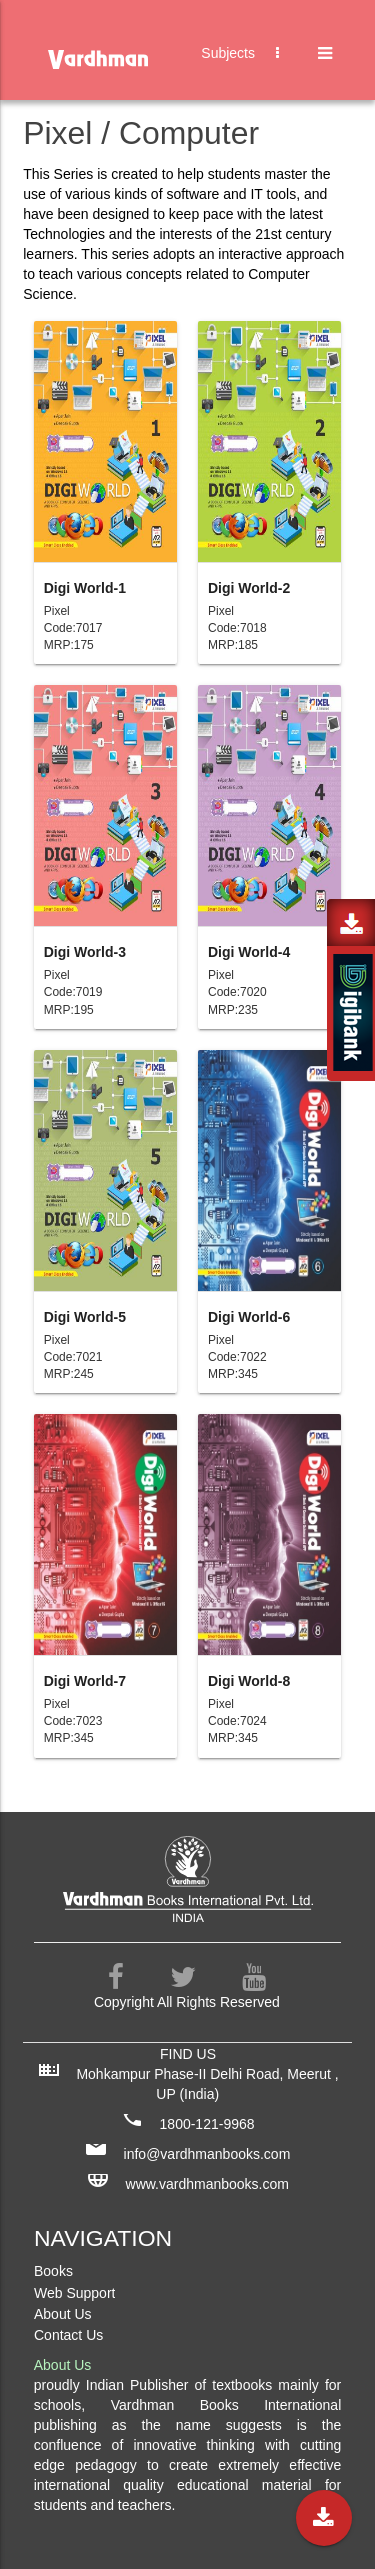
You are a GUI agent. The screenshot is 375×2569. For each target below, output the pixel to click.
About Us (63, 2314)
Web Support (74, 2293)
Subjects (250, 73)
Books (53, 2271)
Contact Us (68, 2335)
